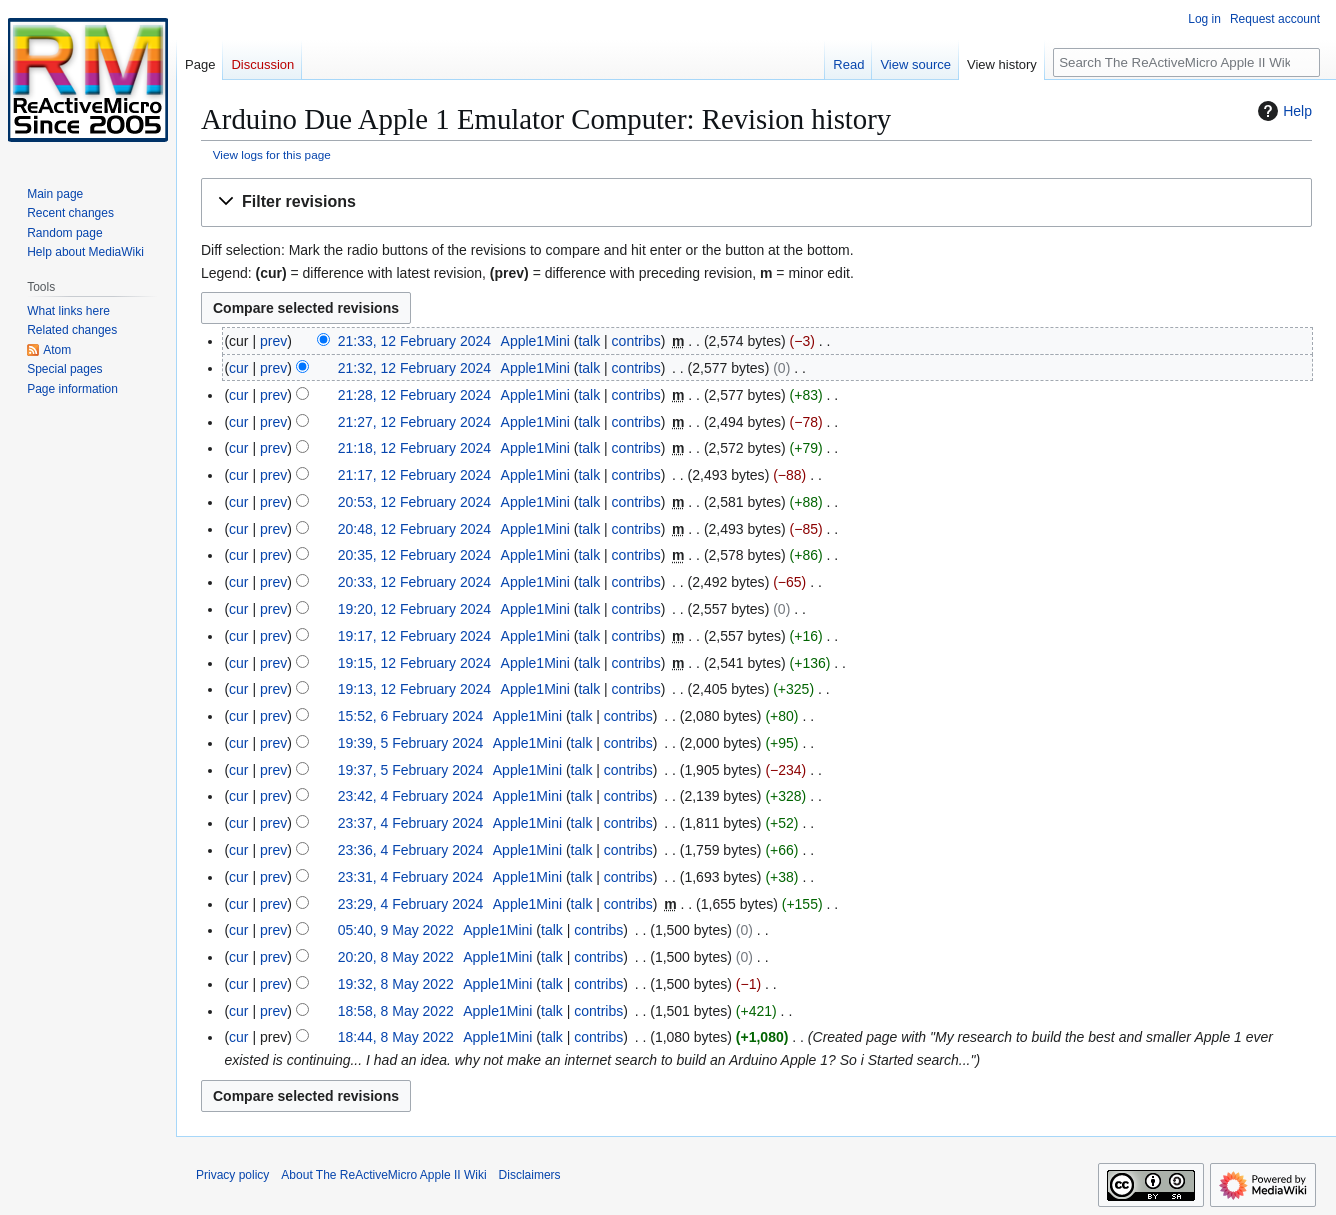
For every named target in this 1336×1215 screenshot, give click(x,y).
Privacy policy (232, 1175)
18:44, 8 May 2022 (396, 1037)
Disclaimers (530, 1175)
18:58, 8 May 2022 (396, 1011)
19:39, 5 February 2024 (411, 743)
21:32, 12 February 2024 (414, 368)
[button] (756, 202)
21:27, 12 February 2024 (414, 422)
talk (589, 341)
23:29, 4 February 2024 (411, 904)
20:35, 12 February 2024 (414, 555)
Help (1282, 111)
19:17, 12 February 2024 (414, 636)
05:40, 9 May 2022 (396, 930)
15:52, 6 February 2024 (411, 716)
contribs (636, 341)
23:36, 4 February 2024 (411, 850)
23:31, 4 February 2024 (411, 877)
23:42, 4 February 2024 (411, 796)
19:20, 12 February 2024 (414, 609)
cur (238, 368)
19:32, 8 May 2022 (396, 984)
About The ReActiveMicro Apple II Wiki (383, 1175)
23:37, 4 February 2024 (411, 823)
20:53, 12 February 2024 (414, 502)
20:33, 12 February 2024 (414, 582)
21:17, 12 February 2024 (414, 475)
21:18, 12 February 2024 (414, 448)
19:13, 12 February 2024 (414, 689)
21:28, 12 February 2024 (414, 395)
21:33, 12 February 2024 (414, 341)
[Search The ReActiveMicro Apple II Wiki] (1186, 62)
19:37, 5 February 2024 (411, 770)
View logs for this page (272, 154)
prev (273, 341)
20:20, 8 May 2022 (396, 957)
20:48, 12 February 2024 (414, 529)
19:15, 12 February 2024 (414, 663)
